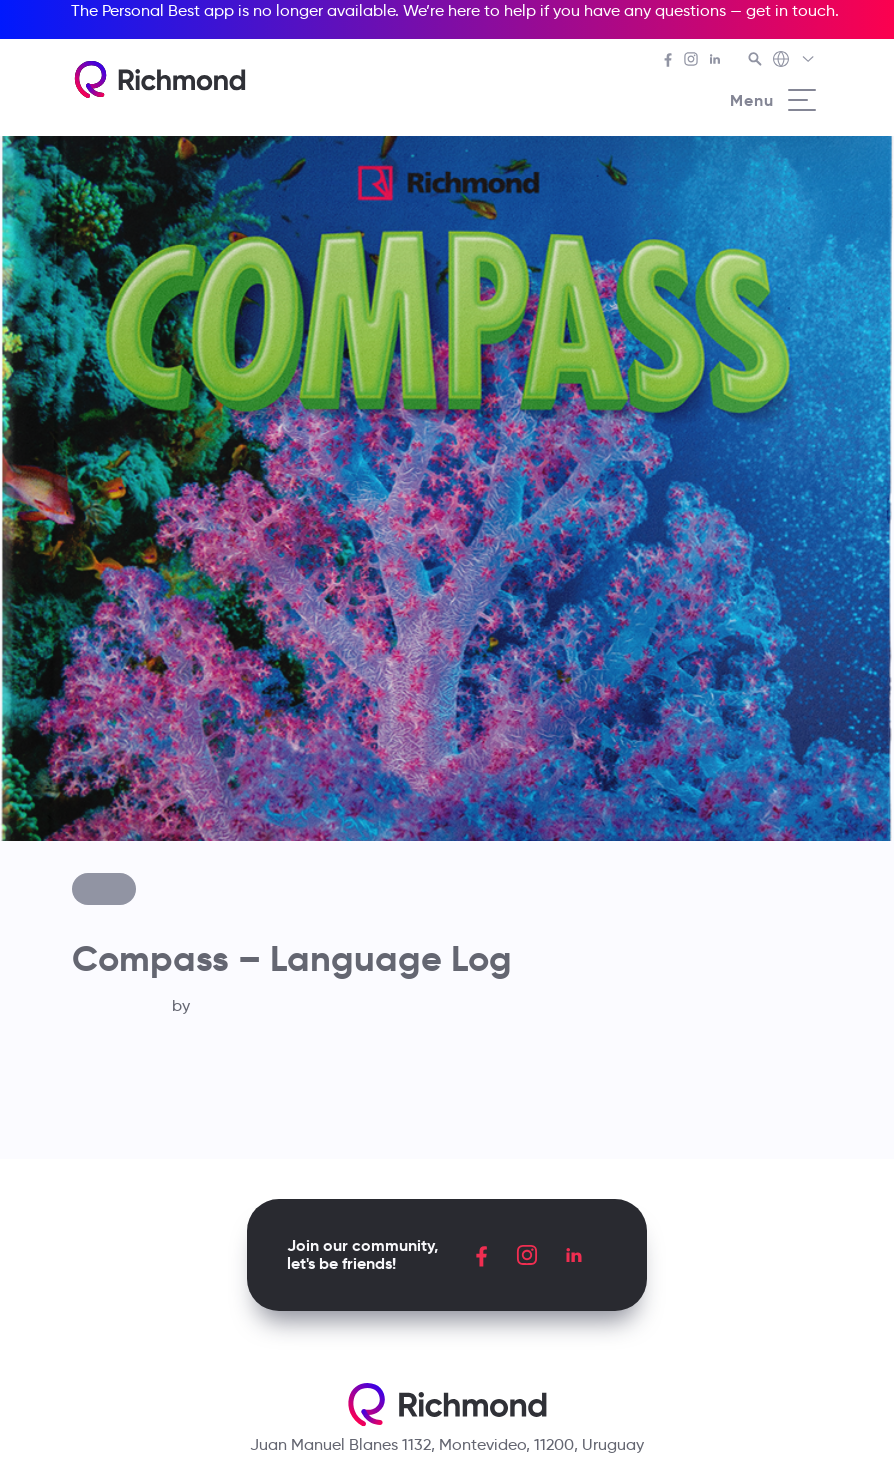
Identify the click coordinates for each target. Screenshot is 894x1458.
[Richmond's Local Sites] (794, 61)
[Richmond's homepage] (160, 79)
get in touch (790, 10)
